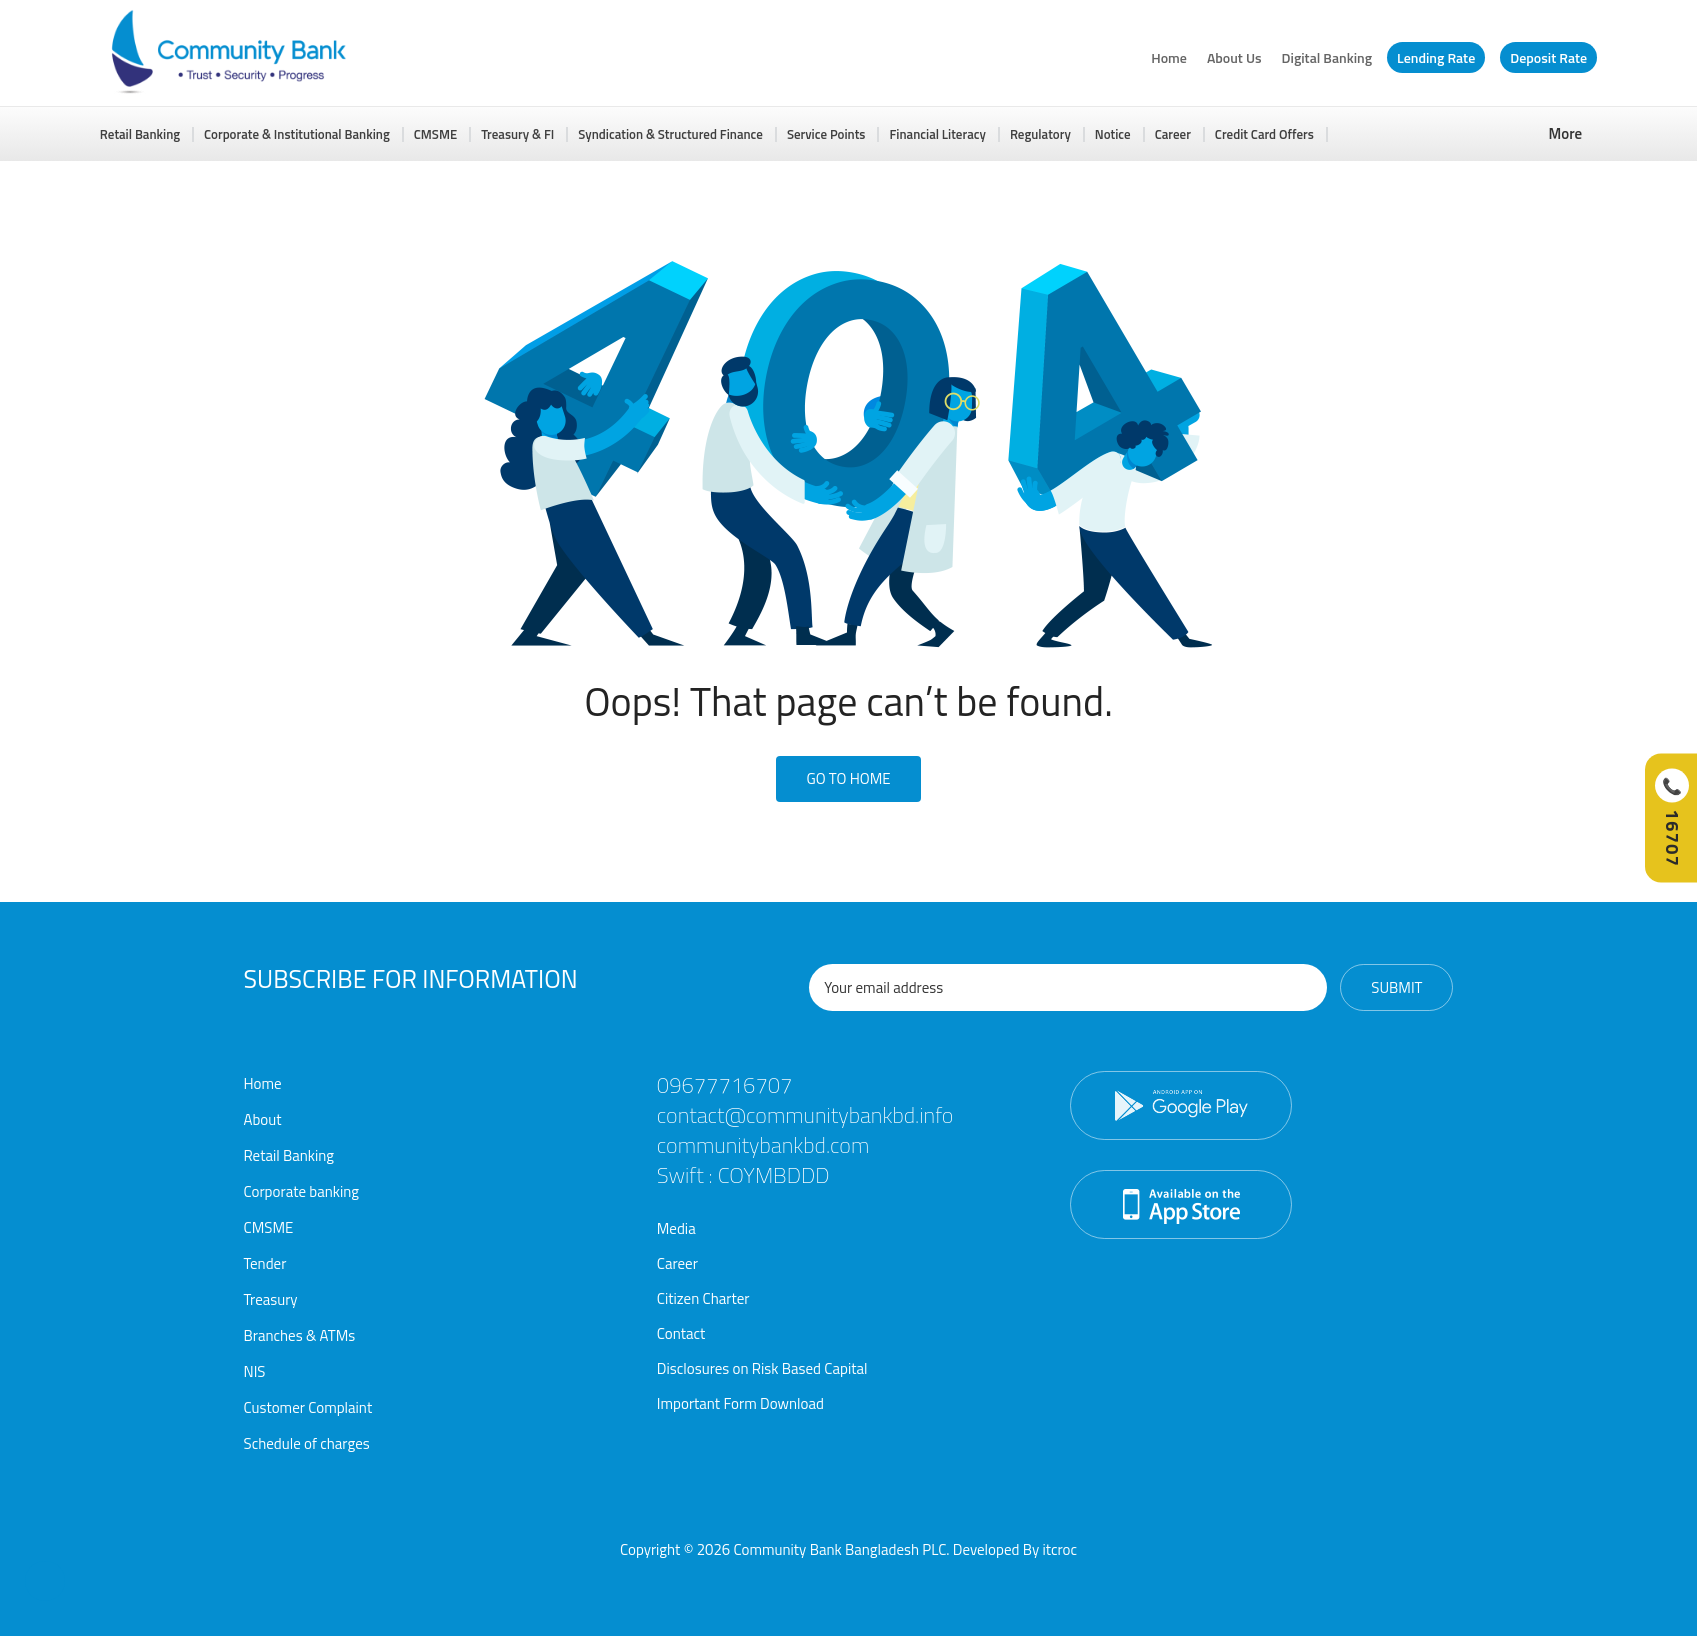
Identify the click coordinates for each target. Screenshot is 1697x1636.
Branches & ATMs (300, 1335)
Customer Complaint (308, 1407)
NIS (255, 1371)
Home (1169, 57)
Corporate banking (302, 1191)
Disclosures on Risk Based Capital (762, 1368)
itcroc (1059, 1549)
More (1566, 133)
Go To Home (848, 778)
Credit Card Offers (1264, 134)
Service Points (826, 134)
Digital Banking (1327, 57)
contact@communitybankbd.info (805, 1115)
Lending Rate (1436, 57)
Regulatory (1040, 134)
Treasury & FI (517, 134)
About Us (1234, 57)
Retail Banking (140, 134)
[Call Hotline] (1671, 818)
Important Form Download (740, 1403)
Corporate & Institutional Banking (297, 134)
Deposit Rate (1548, 57)
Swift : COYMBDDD (743, 1175)
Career (1173, 134)
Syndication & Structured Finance (670, 134)
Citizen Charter (703, 1298)
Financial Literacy (937, 134)
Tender (265, 1263)
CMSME (435, 134)
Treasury (271, 1299)
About (263, 1119)
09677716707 (725, 1085)
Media (676, 1228)
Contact (681, 1333)
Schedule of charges (307, 1443)
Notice (1113, 134)
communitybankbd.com (763, 1145)
